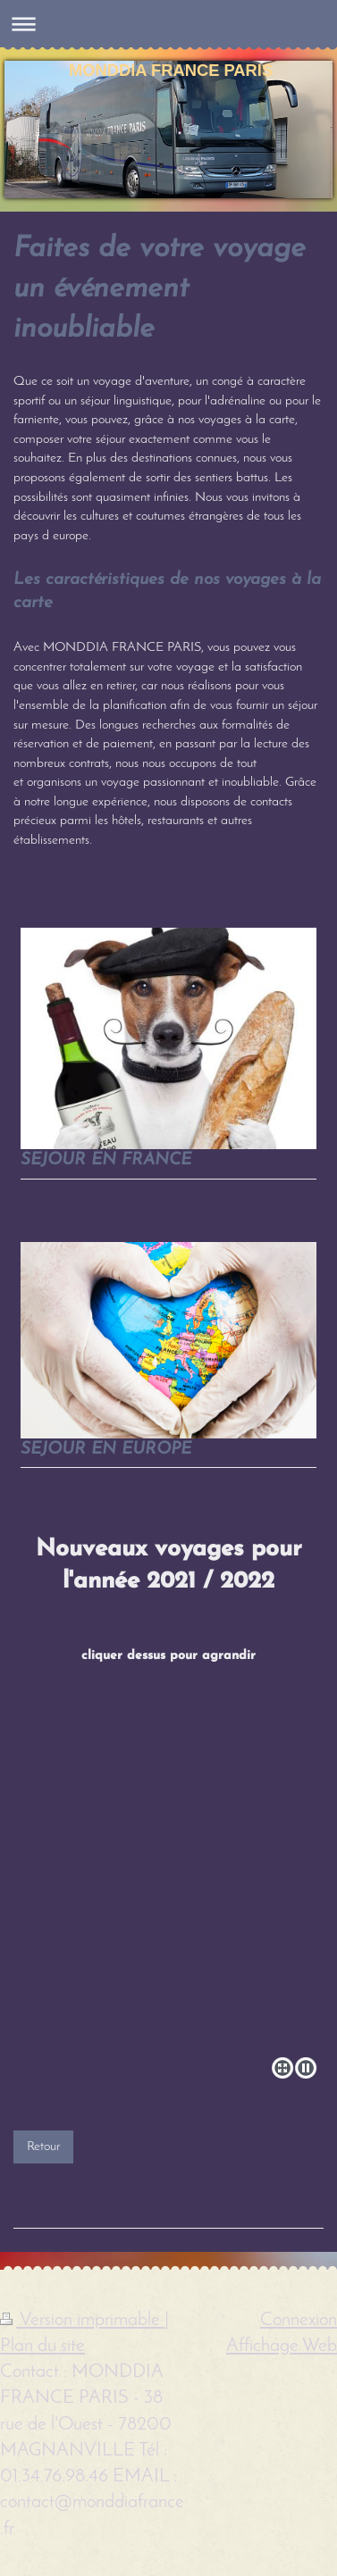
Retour (43, 2146)
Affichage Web (281, 2346)
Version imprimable (82, 2320)
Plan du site (42, 2346)
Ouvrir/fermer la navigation (168, 23)
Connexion (298, 2320)
